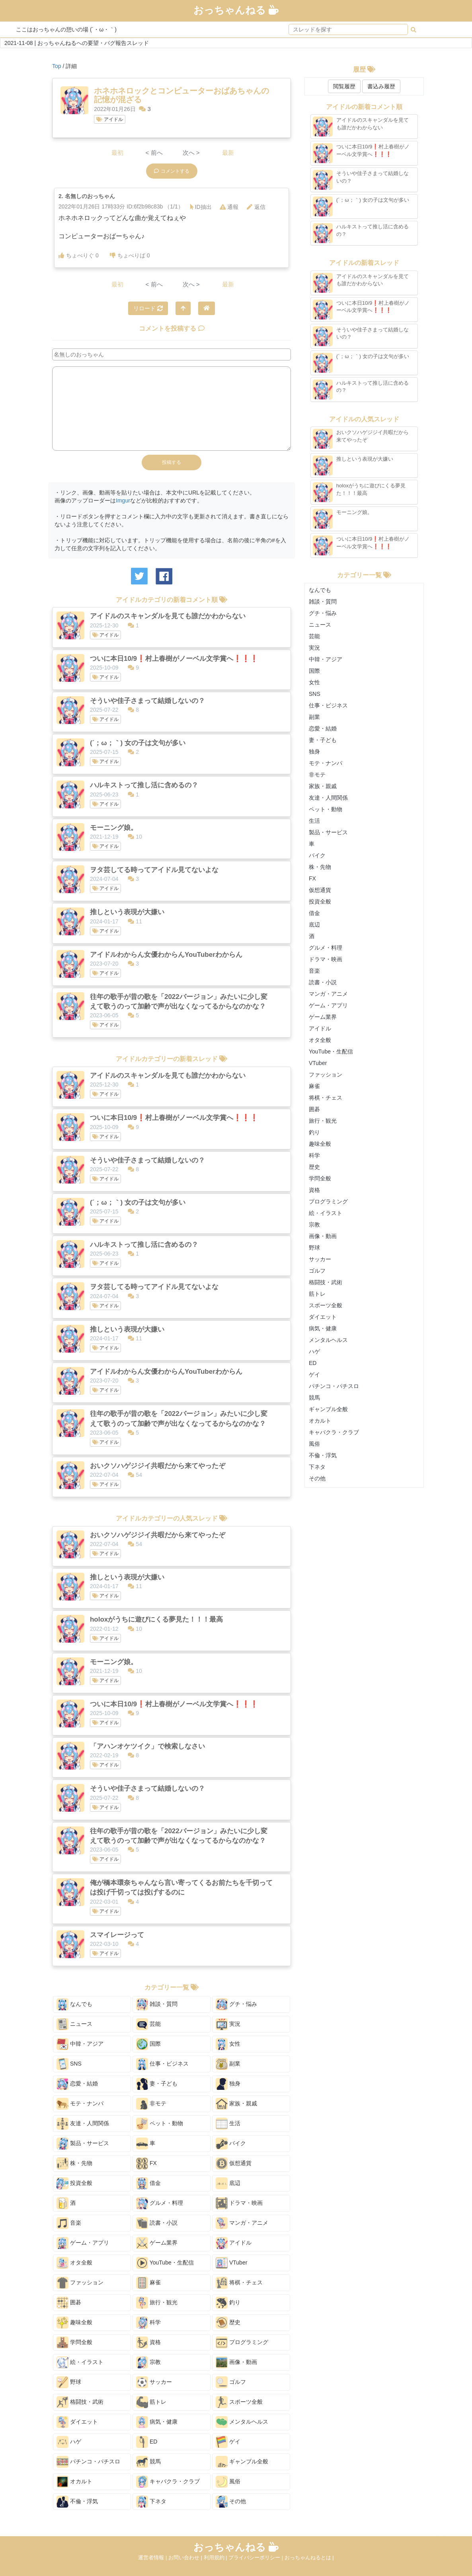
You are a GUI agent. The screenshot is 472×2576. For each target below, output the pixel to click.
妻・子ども (156, 2084)
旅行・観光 (156, 2303)
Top (56, 66)
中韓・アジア (80, 2044)
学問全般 (74, 2342)
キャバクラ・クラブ (168, 2482)
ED (146, 2442)
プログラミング (242, 2342)
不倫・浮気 (77, 2502)
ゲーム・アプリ (83, 2243)
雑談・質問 (156, 2004)
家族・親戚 (236, 2104)
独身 (228, 2084)
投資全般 (74, 2183)
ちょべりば (130, 255)
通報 (229, 207)
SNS (69, 2064)
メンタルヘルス (242, 2422)
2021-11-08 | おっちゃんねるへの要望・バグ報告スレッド (76, 43)
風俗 (228, 2482)
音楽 (69, 2223)
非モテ (151, 2104)
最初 (117, 152)
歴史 (228, 2323)
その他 (231, 2502)
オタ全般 (74, 2263)
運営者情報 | (153, 2557)
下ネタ (151, 2502)
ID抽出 (201, 207)
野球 (69, 2382)
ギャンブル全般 (242, 2462)
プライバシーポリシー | (256, 2557)
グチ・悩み (236, 2004)
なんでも (74, 2004)
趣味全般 (74, 2323)
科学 (148, 2323)
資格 (148, 2342)
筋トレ (151, 2402)
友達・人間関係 (83, 2124)
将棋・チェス (239, 2283)
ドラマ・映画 (239, 2203)
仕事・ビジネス (162, 2064)
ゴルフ (231, 2382)
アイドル (109, 119)
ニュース (74, 2024)
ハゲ (69, 2442)
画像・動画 (236, 2362)
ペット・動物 (159, 2124)
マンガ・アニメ (242, 2223)
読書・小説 (156, 2223)
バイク (231, 2144)
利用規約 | (216, 2557)
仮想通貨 (234, 2163)
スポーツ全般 (239, 2402)
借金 (148, 2183)
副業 (228, 2064)
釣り (228, 2303)
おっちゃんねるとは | (309, 2557)
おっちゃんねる (236, 10)
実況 (228, 2024)
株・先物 (74, 2163)
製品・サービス (83, 2144)
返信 (256, 207)
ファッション (80, 2283)
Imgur (123, 500)
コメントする (171, 171)
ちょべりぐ (79, 255)
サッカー (154, 2382)
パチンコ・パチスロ (88, 2462)
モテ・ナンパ (80, 2104)
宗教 (148, 2362)
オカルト (74, 2482)
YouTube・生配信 (165, 2263)
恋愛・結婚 (77, 2084)
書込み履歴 (381, 86)
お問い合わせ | (186, 2557)
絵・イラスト (80, 2362)
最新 (228, 152)
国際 (148, 2044)
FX (146, 2163)
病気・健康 (156, 2422)
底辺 (228, 2183)
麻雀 (148, 2283)
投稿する (171, 462)
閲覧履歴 (344, 86)
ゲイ (228, 2442)
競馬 (148, 2462)
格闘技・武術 (80, 2402)
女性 (228, 2044)
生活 (228, 2124)
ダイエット (77, 2422)
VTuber (231, 2263)
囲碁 (69, 2303)
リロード (148, 308)
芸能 (148, 2024)
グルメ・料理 (159, 2203)
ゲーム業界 (156, 2243)
